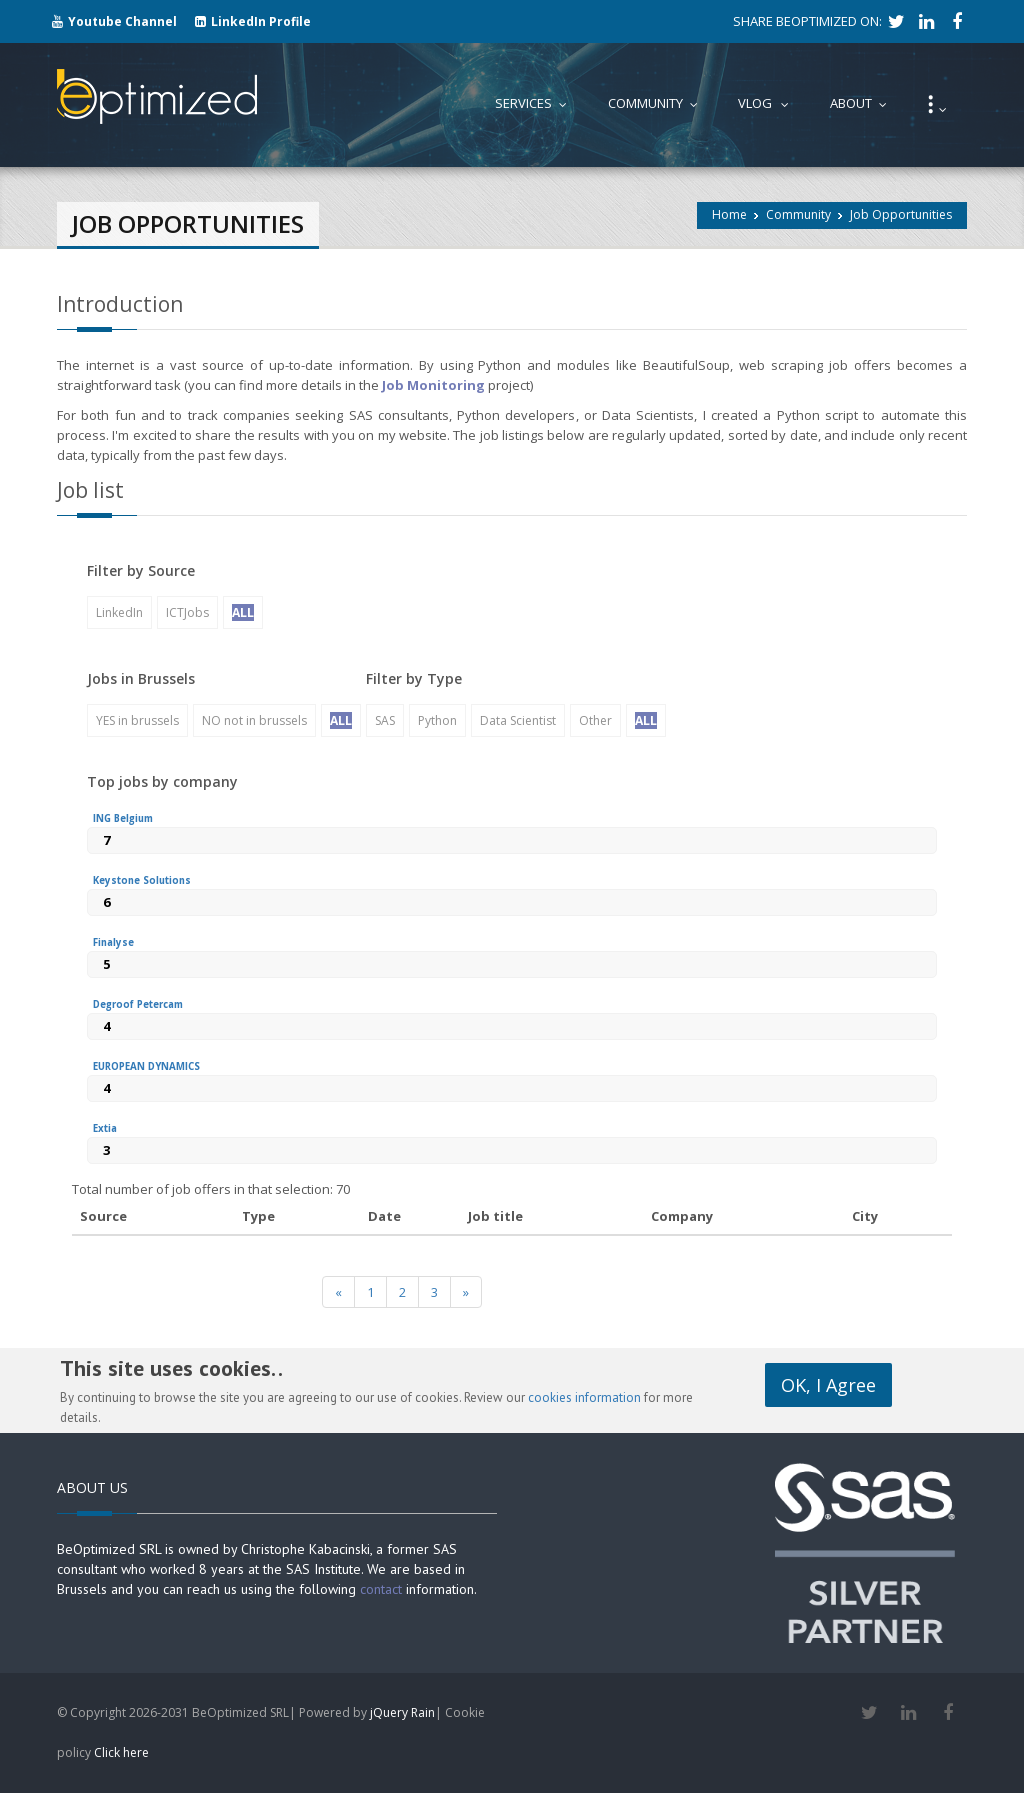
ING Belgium (123, 818)
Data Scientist (518, 720)
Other (595, 720)
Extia (105, 1128)
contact (381, 1589)
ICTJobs (187, 612)
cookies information (584, 1397)
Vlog (768, 103)
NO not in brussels (254, 720)
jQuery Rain (402, 1712)
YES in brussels (137, 720)
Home (729, 214)
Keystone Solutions (142, 880)
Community (798, 214)
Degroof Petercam (138, 1004)
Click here (121, 1752)
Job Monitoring (433, 385)
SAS (385, 720)
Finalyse (113, 942)
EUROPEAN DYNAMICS (146, 1066)
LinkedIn (119, 612)
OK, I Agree (828, 1375)
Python (437, 720)
